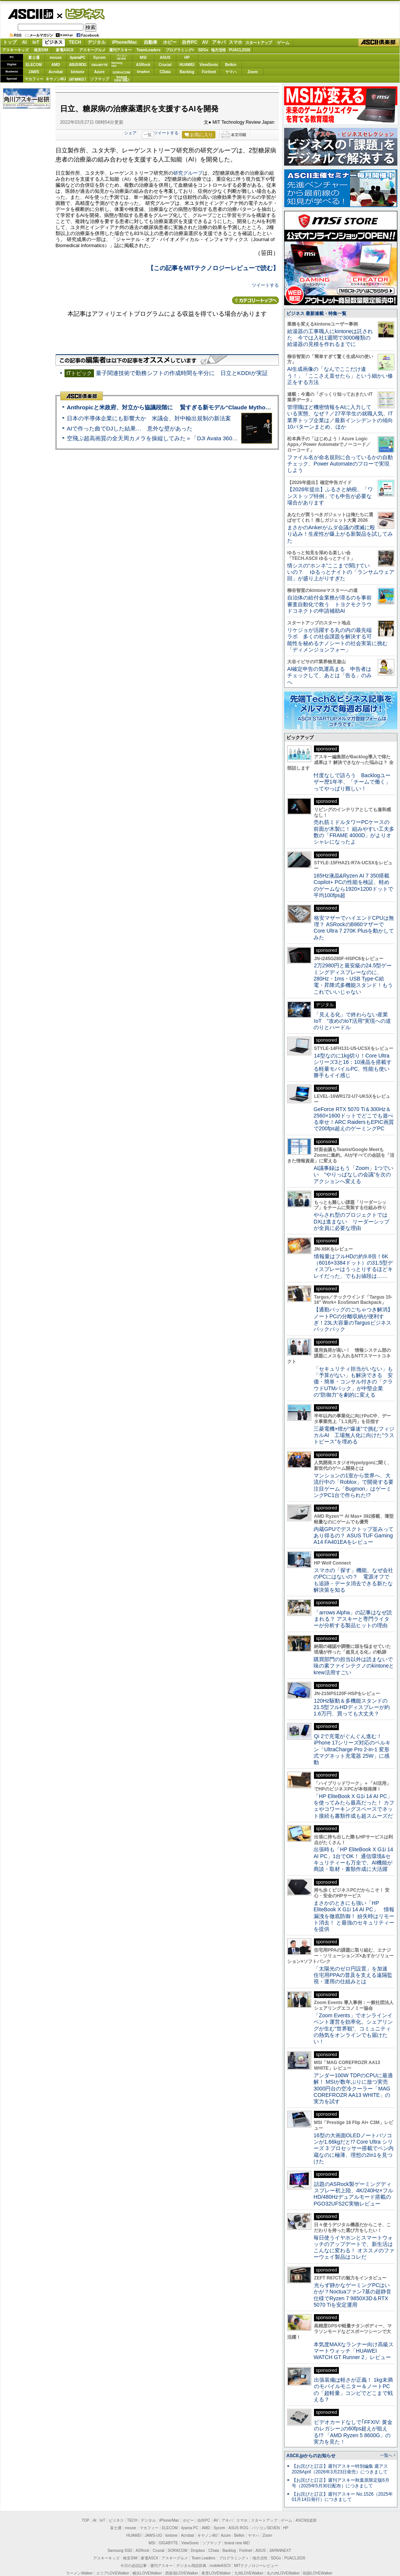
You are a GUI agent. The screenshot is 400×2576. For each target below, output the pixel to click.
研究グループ (188, 177)
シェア (130, 137)
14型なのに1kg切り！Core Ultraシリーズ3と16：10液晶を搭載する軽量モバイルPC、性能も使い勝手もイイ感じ (353, 1171)
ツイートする (166, 137)
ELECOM (34, 69)
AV (205, 46)
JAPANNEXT (77, 83)
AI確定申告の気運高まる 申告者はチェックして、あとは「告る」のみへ (329, 777)
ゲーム (283, 47)
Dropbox (143, 76)
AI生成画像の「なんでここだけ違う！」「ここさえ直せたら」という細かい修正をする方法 (340, 477)
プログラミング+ (180, 54)
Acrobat (56, 76)
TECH (75, 46)
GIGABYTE (99, 69)
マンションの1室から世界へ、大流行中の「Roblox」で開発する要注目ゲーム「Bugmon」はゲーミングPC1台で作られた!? (354, 1591)
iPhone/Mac (124, 46)
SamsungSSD (116, 68)
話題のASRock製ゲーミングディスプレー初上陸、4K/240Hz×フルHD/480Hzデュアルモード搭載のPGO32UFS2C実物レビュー (353, 2300)
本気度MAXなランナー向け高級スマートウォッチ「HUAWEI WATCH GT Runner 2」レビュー (354, 2457)
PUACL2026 (240, 54)
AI (24, 46)
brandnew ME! (121, 83)
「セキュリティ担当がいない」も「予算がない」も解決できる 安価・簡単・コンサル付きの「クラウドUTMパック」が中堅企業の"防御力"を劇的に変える (353, 1488)
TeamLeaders (149, 54)
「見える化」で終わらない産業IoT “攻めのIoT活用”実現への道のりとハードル (352, 1127)
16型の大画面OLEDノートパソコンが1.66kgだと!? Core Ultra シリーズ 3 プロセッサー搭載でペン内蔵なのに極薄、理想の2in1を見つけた (354, 2254)
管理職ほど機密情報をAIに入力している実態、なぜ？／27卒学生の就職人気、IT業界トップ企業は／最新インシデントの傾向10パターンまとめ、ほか (340, 519)
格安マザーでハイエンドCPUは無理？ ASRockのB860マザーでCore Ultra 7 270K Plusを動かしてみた (354, 1034)
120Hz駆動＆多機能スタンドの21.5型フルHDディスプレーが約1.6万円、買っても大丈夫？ (352, 1813)
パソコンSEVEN (121, 61)
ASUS (165, 62)
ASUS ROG (77, 69)
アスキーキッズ (15, 54)
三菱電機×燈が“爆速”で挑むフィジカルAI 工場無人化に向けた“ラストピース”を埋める (354, 1541)
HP (187, 62)
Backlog (187, 76)
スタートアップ (258, 47)
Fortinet (209, 76)
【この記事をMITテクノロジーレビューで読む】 (213, 272)
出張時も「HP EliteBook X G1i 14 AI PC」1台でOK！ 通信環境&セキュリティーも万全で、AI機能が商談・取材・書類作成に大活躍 (353, 1965)
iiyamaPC (77, 62)
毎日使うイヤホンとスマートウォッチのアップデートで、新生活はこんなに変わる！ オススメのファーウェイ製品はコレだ (354, 2353)
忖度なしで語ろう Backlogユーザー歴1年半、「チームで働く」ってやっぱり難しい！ (352, 888)
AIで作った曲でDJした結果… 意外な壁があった (129, 436)
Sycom (99, 62)
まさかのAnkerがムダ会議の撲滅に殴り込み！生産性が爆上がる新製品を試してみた (340, 636)
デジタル (97, 46)
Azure (99, 76)
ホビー (170, 46)
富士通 (34, 62)
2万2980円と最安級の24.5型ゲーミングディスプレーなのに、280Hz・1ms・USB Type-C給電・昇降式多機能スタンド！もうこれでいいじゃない (353, 1084)
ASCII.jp (30, 14)
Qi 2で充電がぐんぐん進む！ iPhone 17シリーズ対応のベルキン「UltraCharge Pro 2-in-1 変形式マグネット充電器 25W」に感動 (352, 1855)
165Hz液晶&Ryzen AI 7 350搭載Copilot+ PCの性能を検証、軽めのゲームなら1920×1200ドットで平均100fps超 (353, 991)
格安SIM (41, 54)
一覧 (147, 139)
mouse (55, 62)
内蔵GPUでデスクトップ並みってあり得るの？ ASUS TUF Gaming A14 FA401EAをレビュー (354, 1641)
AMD (55, 69)
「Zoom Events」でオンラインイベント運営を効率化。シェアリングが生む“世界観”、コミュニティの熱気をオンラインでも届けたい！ (353, 2134)
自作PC (189, 46)
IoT (35, 46)
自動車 (150, 46)
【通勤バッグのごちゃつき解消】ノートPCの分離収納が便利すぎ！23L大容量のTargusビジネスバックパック (353, 1425)
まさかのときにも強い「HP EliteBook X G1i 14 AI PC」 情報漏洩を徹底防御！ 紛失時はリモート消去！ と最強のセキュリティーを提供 (354, 2022)
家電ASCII (65, 54)
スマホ (235, 46)
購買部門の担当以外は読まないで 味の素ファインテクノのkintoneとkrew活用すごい (356, 1771)
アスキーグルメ (92, 54)
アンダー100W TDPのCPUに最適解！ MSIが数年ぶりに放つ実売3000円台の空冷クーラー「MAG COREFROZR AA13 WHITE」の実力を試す (353, 2194)
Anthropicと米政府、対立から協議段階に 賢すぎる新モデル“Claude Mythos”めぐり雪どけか (189, 415)
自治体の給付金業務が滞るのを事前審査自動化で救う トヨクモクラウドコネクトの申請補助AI (329, 706)
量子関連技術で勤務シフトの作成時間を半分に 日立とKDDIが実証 (182, 381)
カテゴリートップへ (255, 304)
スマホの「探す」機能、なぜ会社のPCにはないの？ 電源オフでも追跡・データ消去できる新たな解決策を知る (353, 1686)
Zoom (253, 76)
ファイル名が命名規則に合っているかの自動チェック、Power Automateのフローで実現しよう (340, 566)
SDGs (203, 54)
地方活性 (218, 54)
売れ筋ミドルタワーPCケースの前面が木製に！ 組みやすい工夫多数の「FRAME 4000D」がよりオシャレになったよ (354, 938)
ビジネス (81, 13)
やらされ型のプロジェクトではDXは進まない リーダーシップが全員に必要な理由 (352, 1327)
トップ (10, 46)
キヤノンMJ (56, 83)
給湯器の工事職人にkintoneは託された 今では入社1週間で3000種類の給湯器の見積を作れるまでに (330, 440)
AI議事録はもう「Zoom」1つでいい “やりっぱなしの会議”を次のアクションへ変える (353, 1280)
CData (165, 76)
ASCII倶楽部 (378, 47)
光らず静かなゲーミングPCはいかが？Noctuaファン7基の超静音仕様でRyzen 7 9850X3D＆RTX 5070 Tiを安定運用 (352, 2401)
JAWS (33, 76)
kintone (78, 76)
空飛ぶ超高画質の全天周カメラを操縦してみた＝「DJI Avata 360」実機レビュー (169, 446)
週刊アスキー (120, 54)
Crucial (165, 69)
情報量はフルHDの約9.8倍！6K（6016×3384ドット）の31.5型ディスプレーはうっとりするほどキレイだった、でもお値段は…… (353, 1372)
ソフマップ (99, 83)
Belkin (230, 69)
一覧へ (386, 2561)
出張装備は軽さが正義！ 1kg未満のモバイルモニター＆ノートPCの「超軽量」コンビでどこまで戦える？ (353, 2495)
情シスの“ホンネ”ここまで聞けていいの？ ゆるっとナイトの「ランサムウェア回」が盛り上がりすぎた (340, 674)
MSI (143, 62)
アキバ (219, 46)
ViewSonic (209, 69)
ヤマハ (231, 76)
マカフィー (34, 83)
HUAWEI (187, 69)
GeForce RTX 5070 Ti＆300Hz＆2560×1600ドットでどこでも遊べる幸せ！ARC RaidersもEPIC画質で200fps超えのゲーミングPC (354, 1225)
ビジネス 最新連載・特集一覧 (316, 415)
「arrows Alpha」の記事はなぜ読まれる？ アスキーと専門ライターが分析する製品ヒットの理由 (353, 1725)
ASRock (143, 69)
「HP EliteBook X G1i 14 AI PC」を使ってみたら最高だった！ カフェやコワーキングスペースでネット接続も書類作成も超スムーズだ (354, 1912)
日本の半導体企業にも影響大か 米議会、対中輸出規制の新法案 (149, 426)
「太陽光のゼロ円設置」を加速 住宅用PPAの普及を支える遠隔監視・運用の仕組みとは (353, 2081)
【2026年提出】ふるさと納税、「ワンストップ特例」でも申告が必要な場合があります (330, 598)
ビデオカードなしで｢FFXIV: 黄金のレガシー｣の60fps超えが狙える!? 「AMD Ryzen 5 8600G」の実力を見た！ (353, 2538)
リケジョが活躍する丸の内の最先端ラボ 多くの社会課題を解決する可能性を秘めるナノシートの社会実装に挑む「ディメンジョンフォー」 (337, 742)
